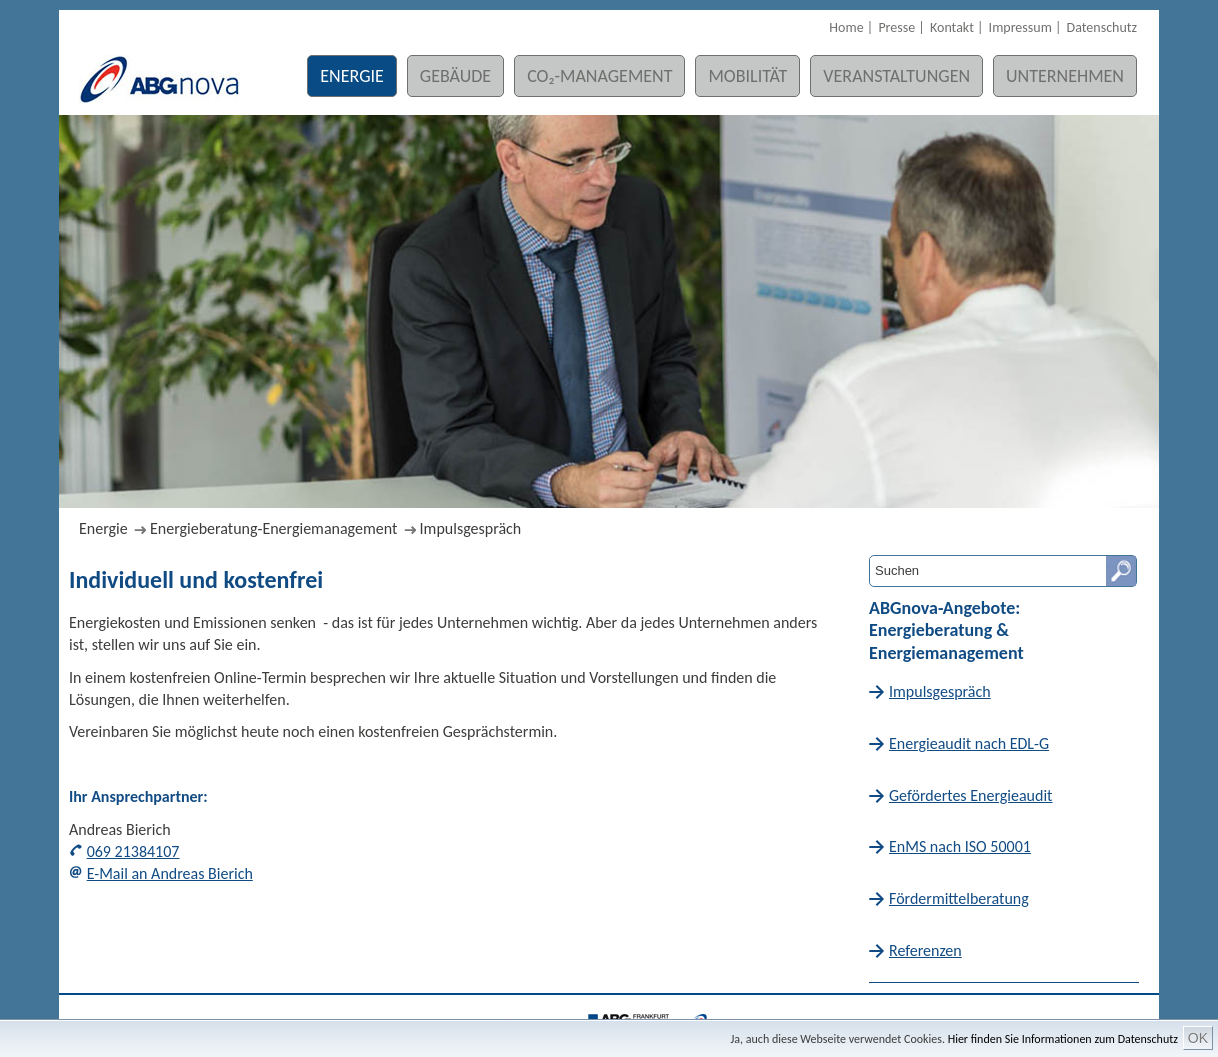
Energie (351, 76)
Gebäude (455, 76)
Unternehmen (1065, 76)
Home (846, 27)
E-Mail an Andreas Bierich (170, 873)
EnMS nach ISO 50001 (960, 846)
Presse (896, 27)
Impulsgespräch (471, 528)
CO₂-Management (599, 76)
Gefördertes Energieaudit (970, 795)
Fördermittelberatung (959, 898)
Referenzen (925, 950)
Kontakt (952, 27)
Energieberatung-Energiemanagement (273, 528)
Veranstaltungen (896, 76)
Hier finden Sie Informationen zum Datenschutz (1063, 1039)
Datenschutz (1102, 27)
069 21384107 (133, 851)
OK (1198, 1038)
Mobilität (747, 76)
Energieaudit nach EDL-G (969, 743)
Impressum (1020, 27)
